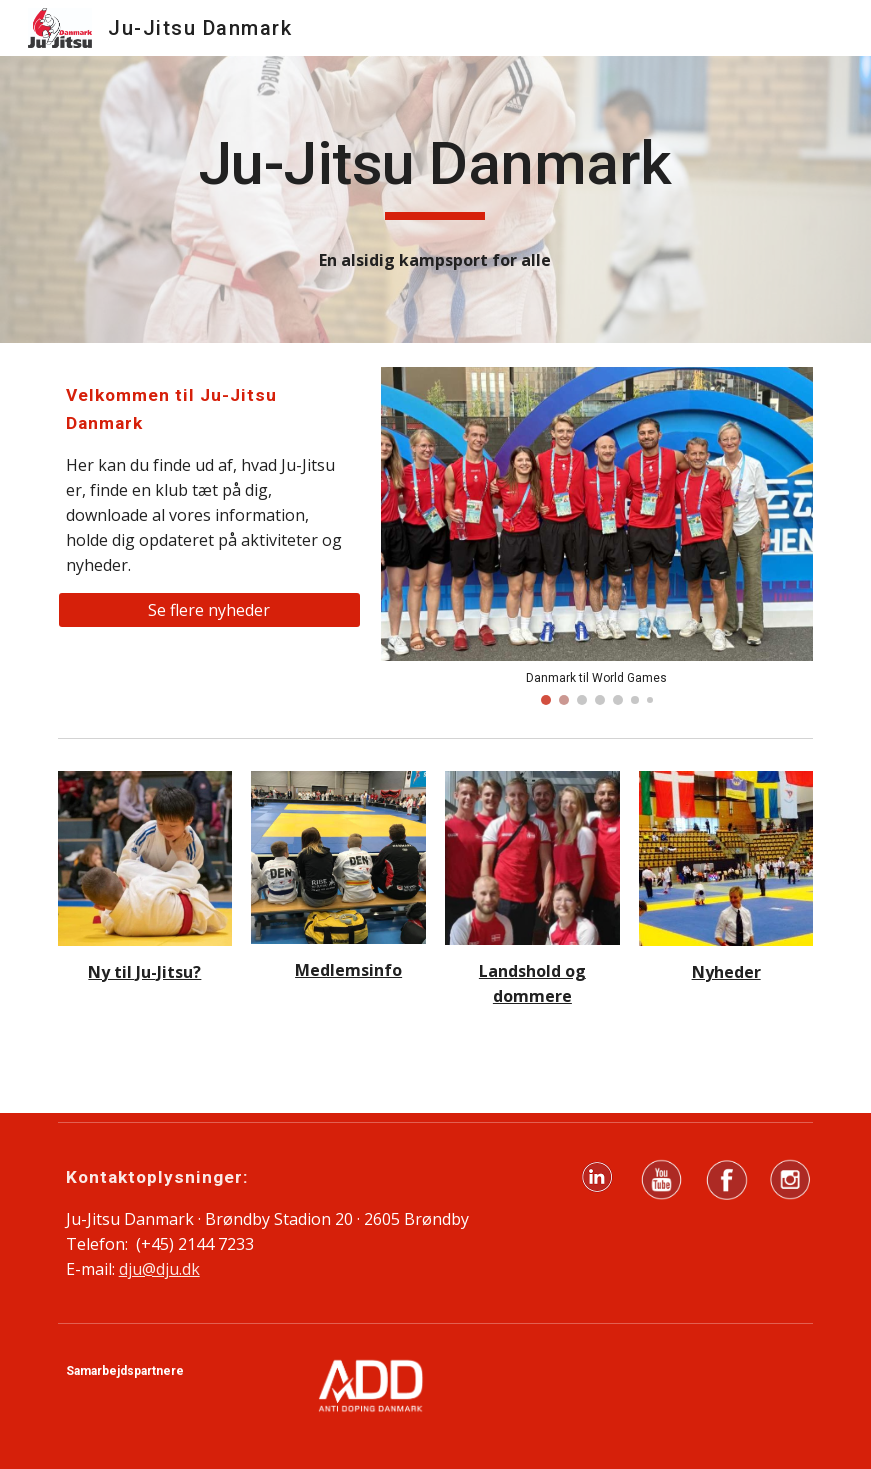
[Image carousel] (597, 536)
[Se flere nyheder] (210, 610)
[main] (435, 173)
